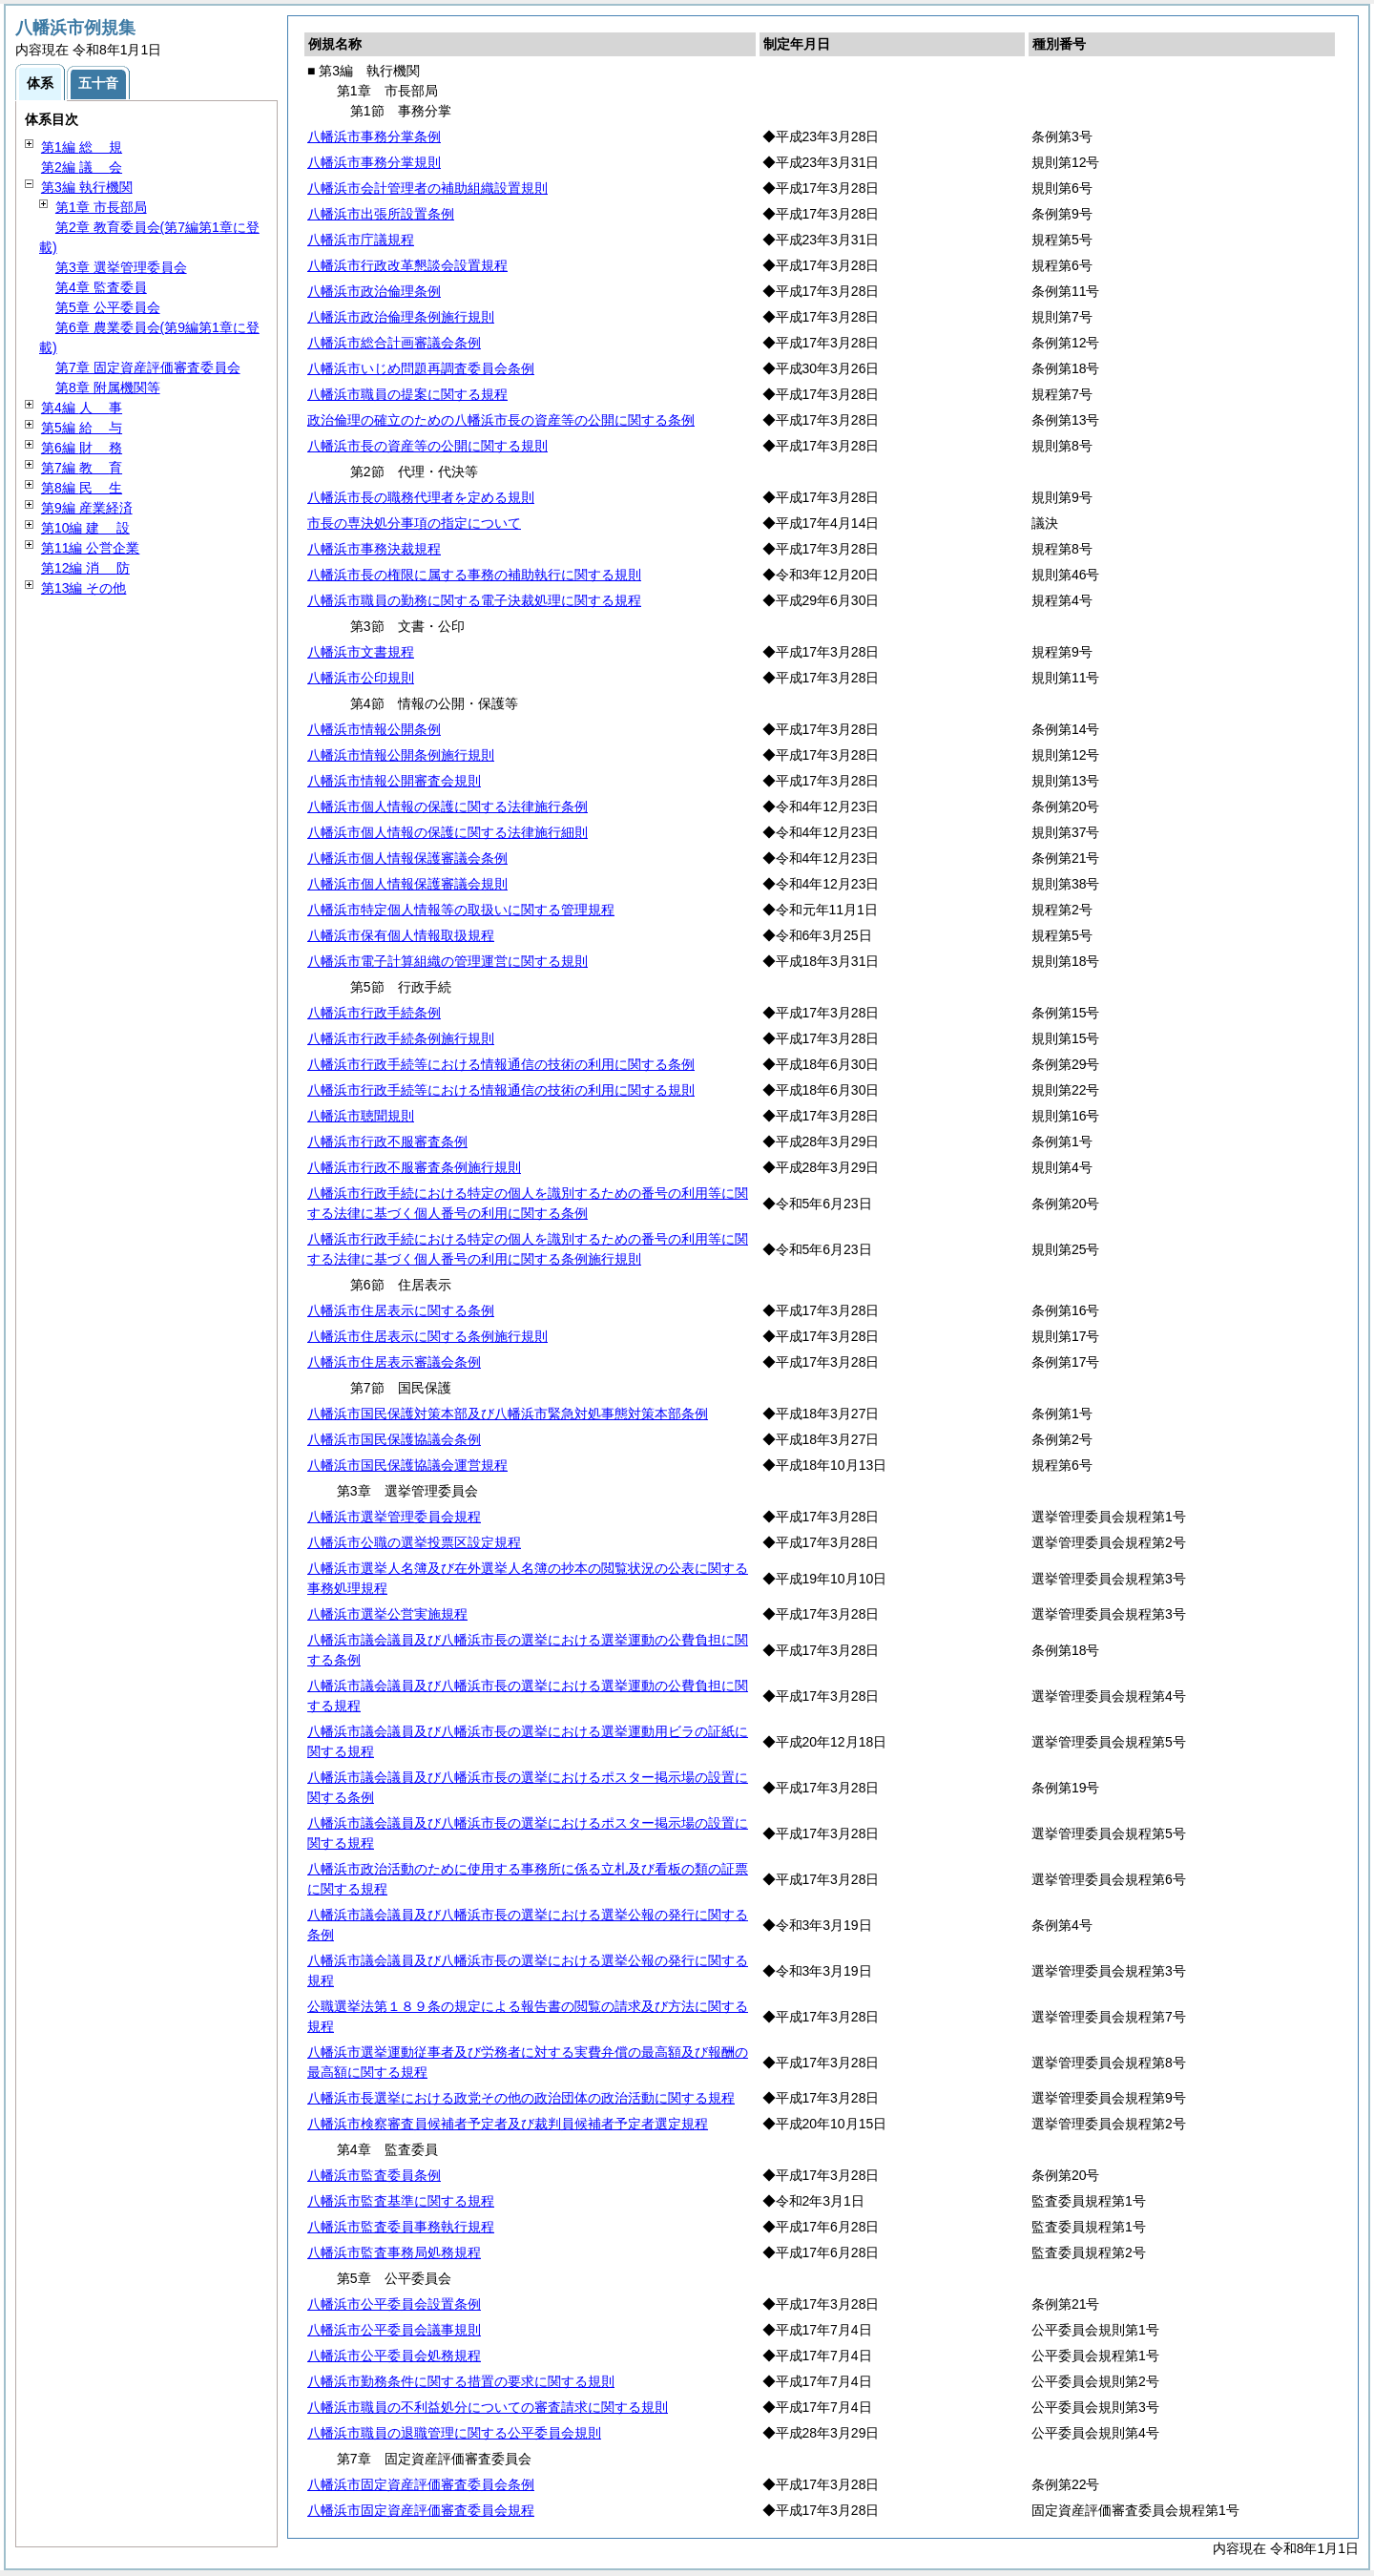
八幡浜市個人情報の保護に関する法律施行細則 (447, 832)
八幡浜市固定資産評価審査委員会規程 (420, 2510)
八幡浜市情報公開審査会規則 (394, 780)
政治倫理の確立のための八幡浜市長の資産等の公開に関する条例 (501, 420)
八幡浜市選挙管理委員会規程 (394, 1516)
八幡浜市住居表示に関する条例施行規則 (427, 1336)
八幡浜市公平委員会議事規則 (394, 2329)
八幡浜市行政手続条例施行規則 (400, 1038)
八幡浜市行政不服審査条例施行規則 (414, 1167)
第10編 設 (85, 527)
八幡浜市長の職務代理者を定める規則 (420, 497)
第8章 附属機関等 (107, 387)
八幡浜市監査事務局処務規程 (394, 2252)
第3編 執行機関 (87, 187)
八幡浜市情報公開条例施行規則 (400, 755)
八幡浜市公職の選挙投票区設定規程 (414, 1542)
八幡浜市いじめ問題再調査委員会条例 (420, 368)
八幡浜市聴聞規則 (360, 1115)
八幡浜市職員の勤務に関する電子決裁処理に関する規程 (474, 600)
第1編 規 (81, 147)
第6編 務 (81, 447)
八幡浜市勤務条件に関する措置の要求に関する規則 (460, 2381)
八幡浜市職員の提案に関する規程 (407, 394)
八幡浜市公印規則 (360, 677)
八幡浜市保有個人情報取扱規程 (400, 935)
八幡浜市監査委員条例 (374, 2175)
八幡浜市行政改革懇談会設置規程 (407, 265)
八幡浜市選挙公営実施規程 (387, 1614)
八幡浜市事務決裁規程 (374, 548)
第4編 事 (81, 407)
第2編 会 (81, 167)
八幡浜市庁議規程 (360, 239)
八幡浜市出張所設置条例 (380, 213)
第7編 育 (81, 467)
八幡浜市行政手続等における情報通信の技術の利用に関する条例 (501, 1064)
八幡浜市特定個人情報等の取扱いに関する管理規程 (460, 909)
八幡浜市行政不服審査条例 (387, 1141)
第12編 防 (85, 568)
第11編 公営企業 (90, 547)
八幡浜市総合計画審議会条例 (394, 342)
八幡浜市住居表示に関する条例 (400, 1310)
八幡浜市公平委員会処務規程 (394, 2355)
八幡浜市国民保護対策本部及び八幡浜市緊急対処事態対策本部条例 (507, 1413)
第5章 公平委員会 (107, 307)
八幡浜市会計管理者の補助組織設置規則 (427, 188)
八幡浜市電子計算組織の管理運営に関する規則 (447, 961)
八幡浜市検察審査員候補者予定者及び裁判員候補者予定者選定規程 (507, 2123)
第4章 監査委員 (101, 287)
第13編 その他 (83, 588)
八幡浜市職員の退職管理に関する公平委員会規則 (454, 2432)
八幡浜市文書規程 (360, 652)
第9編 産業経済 (87, 507)
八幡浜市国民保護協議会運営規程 (407, 1465)
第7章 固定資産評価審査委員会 (147, 367)
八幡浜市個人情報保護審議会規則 (407, 883)
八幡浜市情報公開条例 (374, 729)
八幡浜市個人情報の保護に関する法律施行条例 (447, 806)
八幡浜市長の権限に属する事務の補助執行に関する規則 (474, 574)
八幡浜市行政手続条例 (374, 1012)
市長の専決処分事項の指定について (414, 523)
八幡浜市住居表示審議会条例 (394, 1362)
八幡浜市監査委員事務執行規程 (400, 2226)
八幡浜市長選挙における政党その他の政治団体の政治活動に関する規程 (521, 2097)
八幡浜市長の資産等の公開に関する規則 (427, 445)
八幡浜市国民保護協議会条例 (394, 1439)
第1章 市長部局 (101, 207)
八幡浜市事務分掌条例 (374, 136)
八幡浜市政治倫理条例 (374, 291)
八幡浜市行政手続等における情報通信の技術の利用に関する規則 (501, 1090)
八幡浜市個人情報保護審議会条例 (407, 858)
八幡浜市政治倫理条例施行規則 (400, 317)
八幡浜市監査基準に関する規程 (400, 2201)
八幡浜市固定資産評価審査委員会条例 (420, 2484)
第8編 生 (81, 487)
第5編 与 (81, 427)
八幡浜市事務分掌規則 (374, 162)
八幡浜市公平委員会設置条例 (394, 2304)
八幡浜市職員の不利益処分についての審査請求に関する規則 (487, 2407)
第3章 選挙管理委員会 (121, 267)
